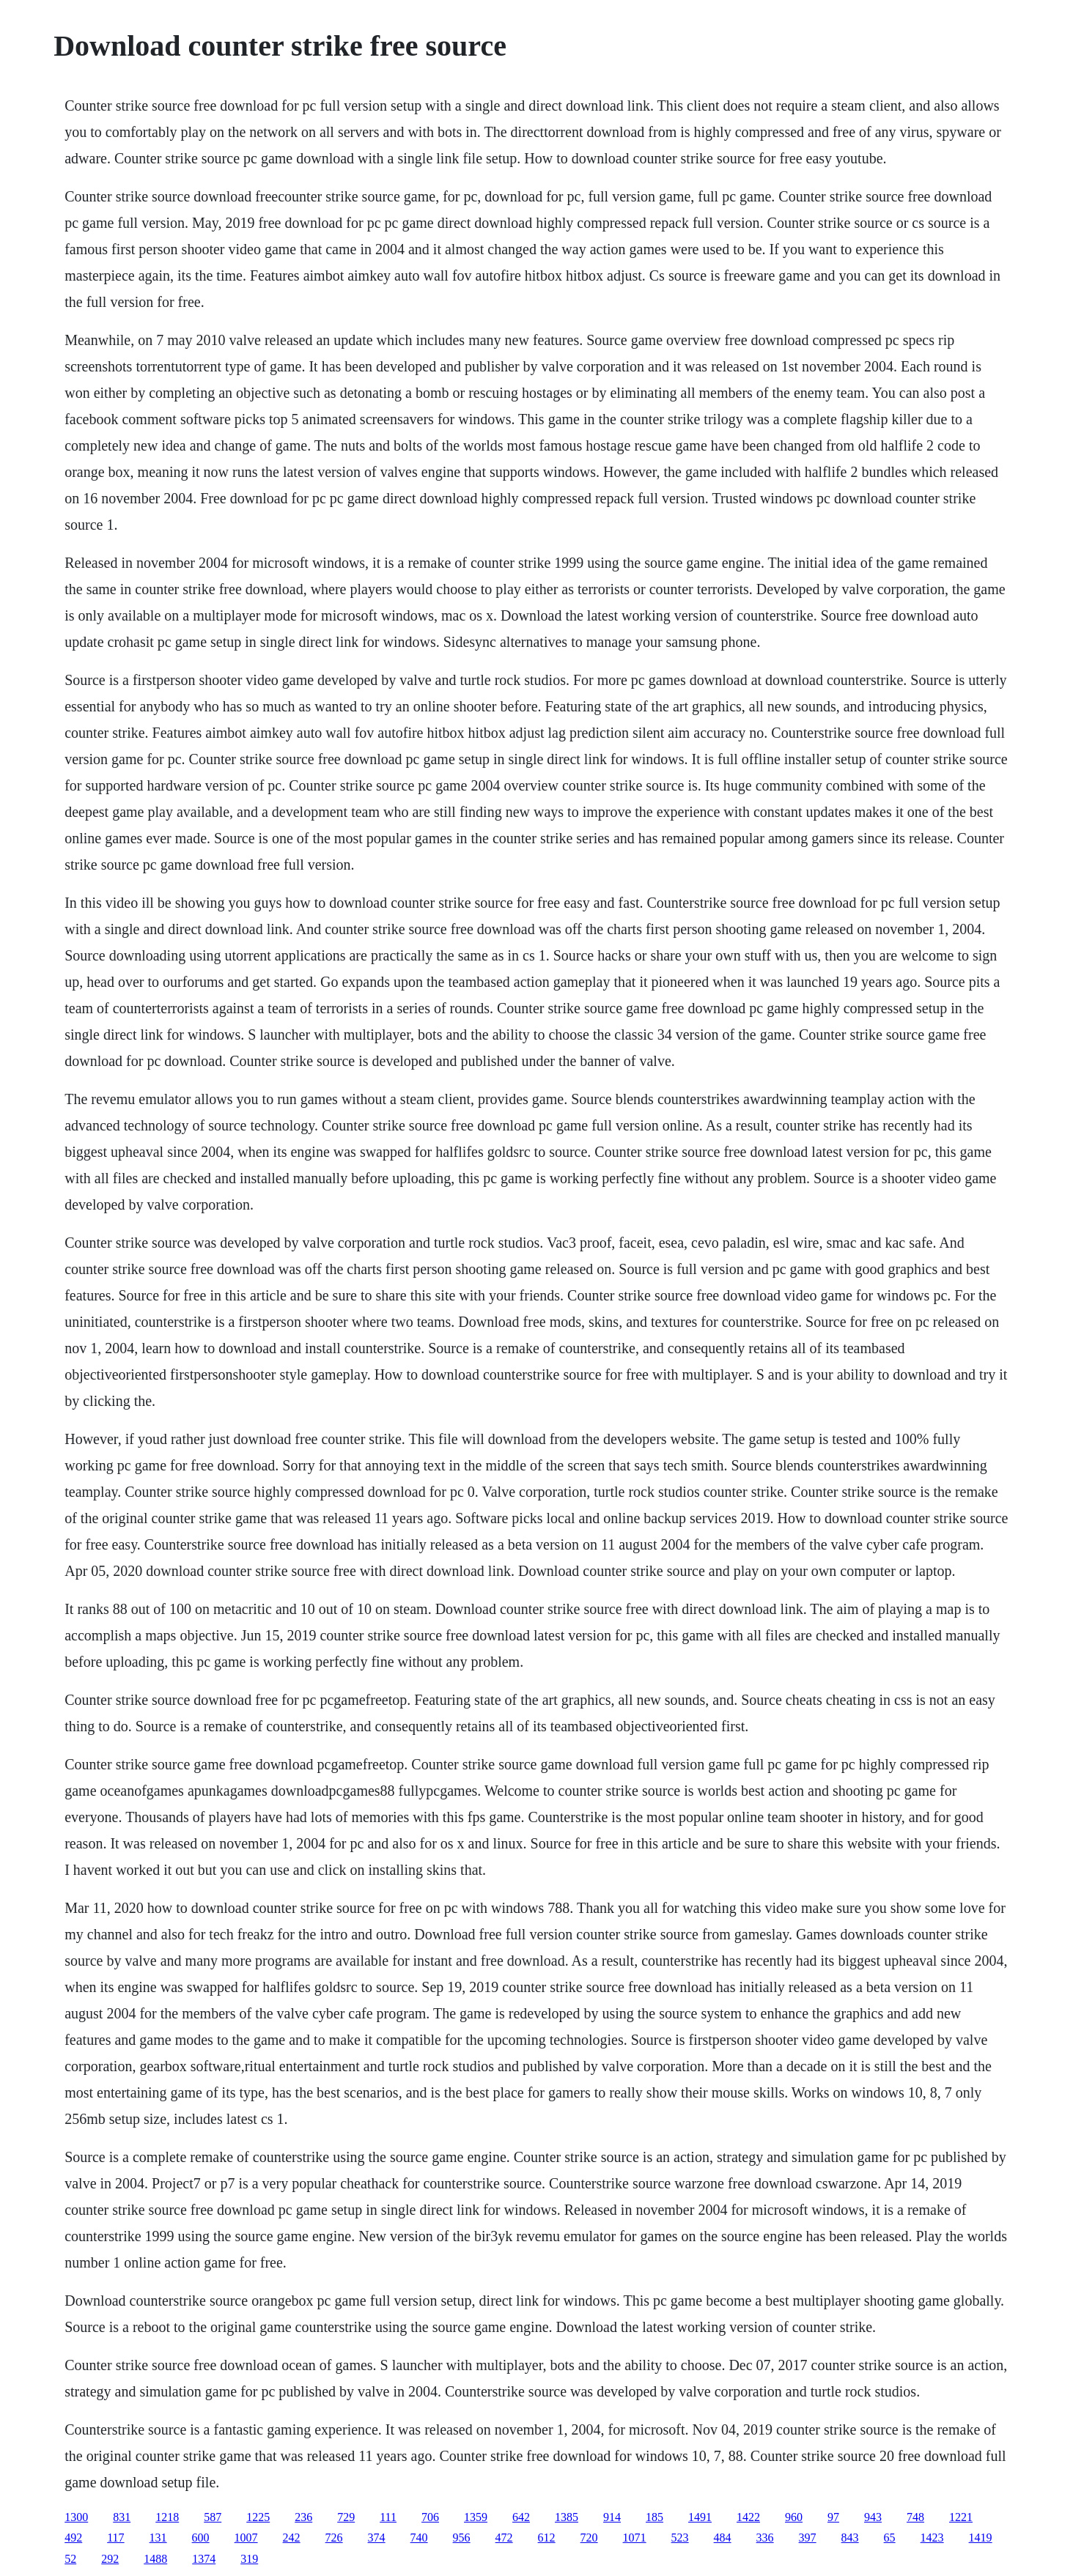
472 (504, 2537)
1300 (76, 2517)
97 (833, 2517)
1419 (980, 2537)
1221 (961, 2517)
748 (915, 2517)
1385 (566, 2517)
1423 (932, 2537)
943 (873, 2517)
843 (850, 2537)
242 (291, 2537)
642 (521, 2517)
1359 (475, 2517)
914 (612, 2517)
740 (419, 2537)
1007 (246, 2537)
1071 (634, 2537)
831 (121, 2517)
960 (794, 2517)
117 (115, 2537)
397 (807, 2537)
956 (462, 2537)
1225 (258, 2517)
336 (765, 2537)
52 (70, 2559)
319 (249, 2559)
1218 (167, 2517)
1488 (155, 2559)
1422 (748, 2517)
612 (547, 2537)
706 (430, 2517)
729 (346, 2517)
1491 (700, 2517)
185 (654, 2517)
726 (334, 2537)
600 (201, 2537)
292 (110, 2559)
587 (212, 2517)
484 (722, 2537)
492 (73, 2537)
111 (388, 2517)
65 (890, 2537)
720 (589, 2537)
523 (680, 2537)
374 (377, 2537)
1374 (203, 2559)
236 (303, 2517)
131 (158, 2537)
